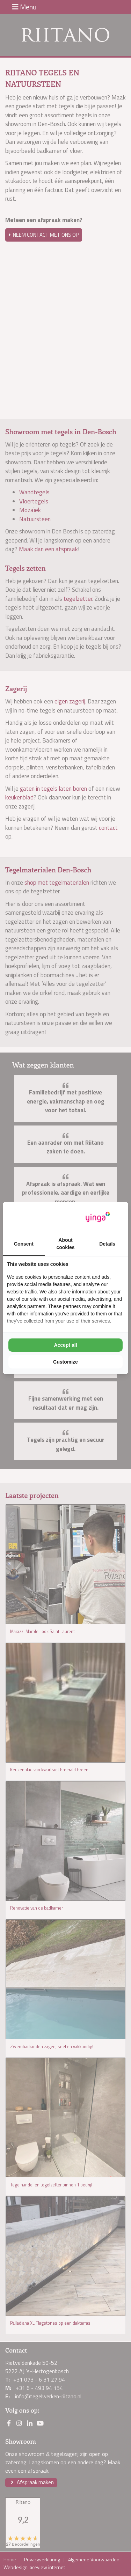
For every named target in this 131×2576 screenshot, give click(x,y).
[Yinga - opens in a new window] (98, 1217)
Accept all (65, 1345)
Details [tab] (107, 1244)
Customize (65, 1362)
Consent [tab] (24, 1244)
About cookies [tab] (65, 1243)
